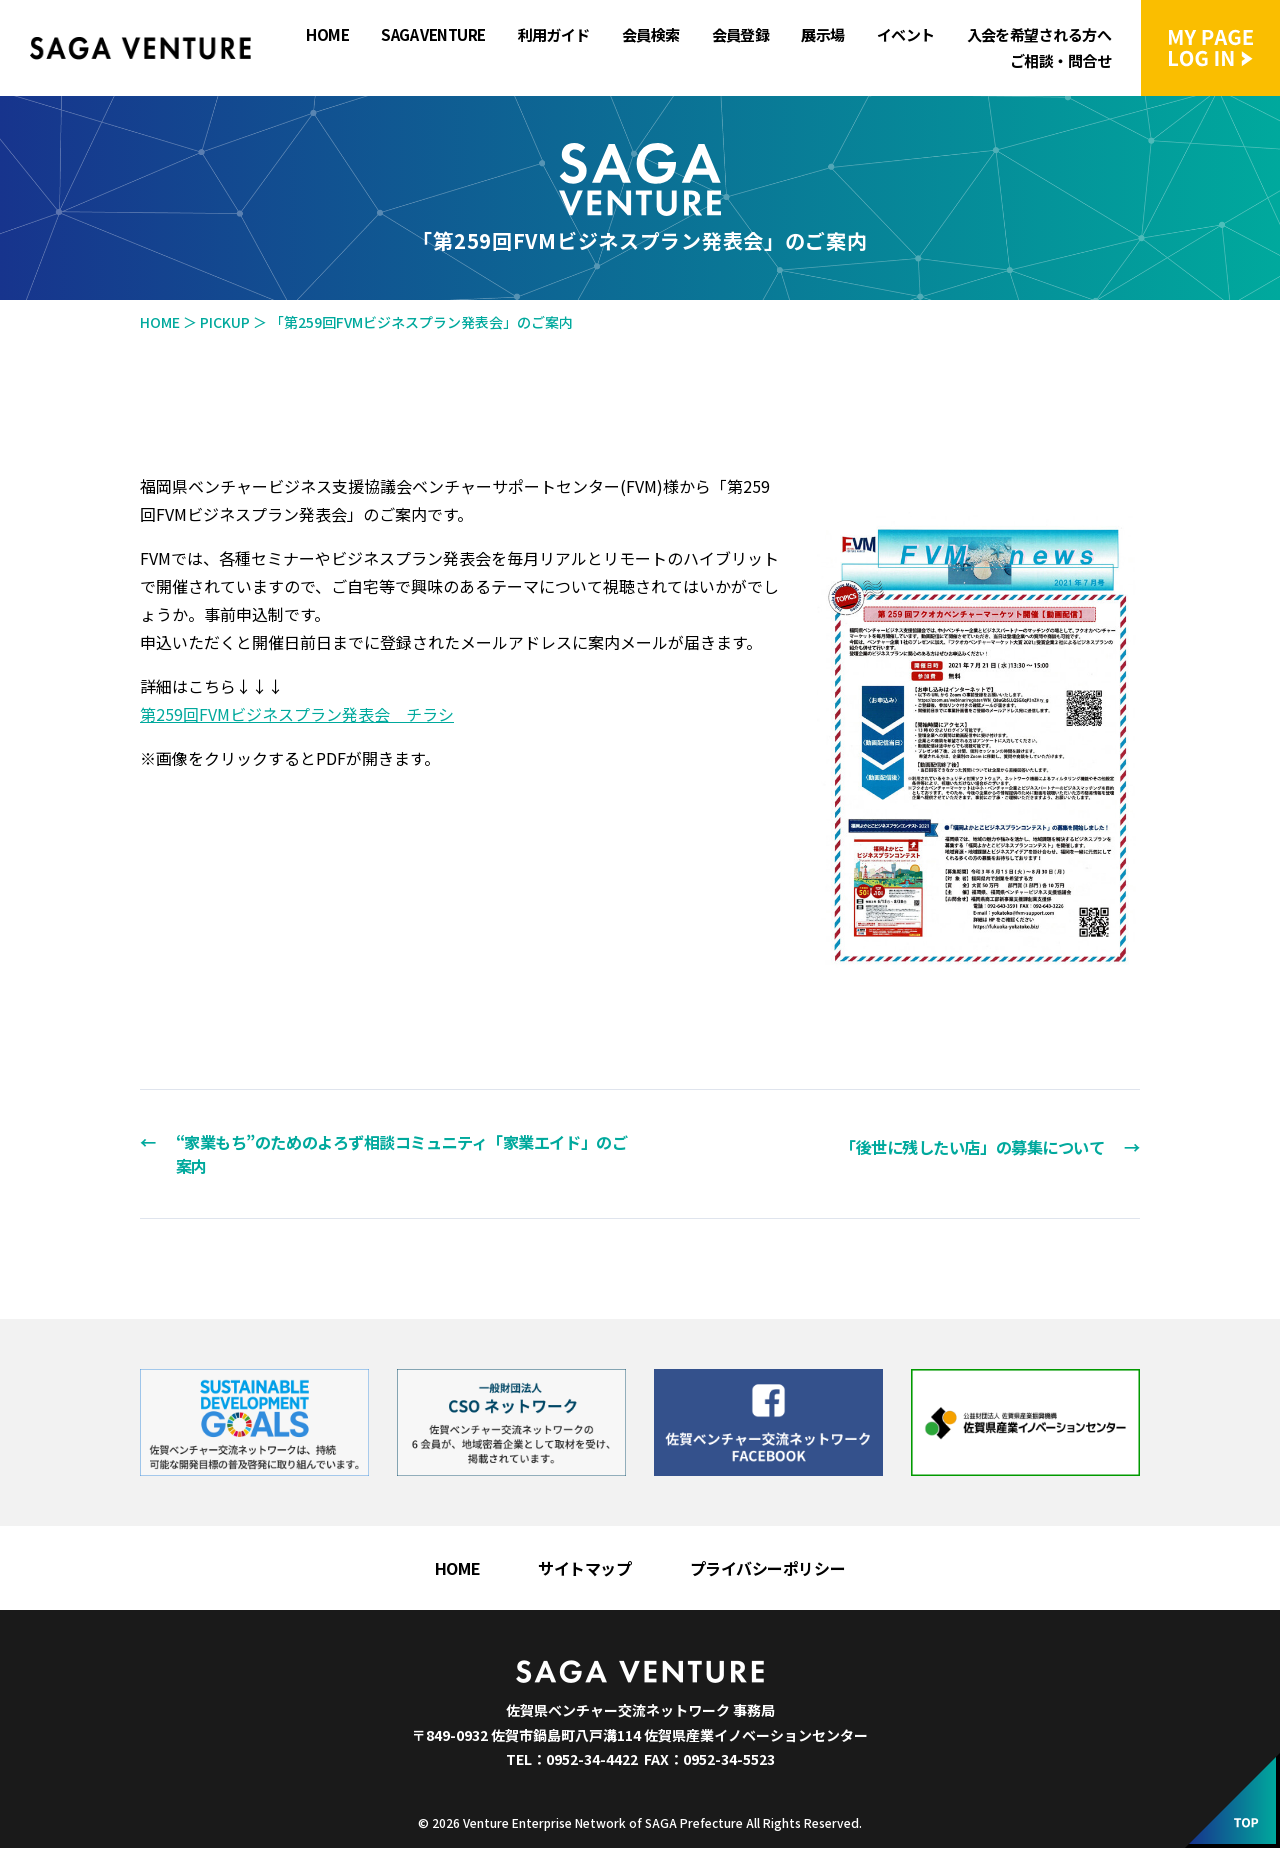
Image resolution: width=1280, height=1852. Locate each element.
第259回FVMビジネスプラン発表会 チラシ (297, 714)
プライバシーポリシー (768, 1572)
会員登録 (741, 35)
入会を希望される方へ (1039, 35)
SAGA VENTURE (433, 35)
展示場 (822, 35)
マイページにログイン (1210, 48)
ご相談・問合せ (1060, 61)
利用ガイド (554, 35)
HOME (327, 35)
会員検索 (651, 35)
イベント (906, 35)
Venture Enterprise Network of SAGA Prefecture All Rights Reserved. (662, 1826)
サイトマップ (584, 1572)
